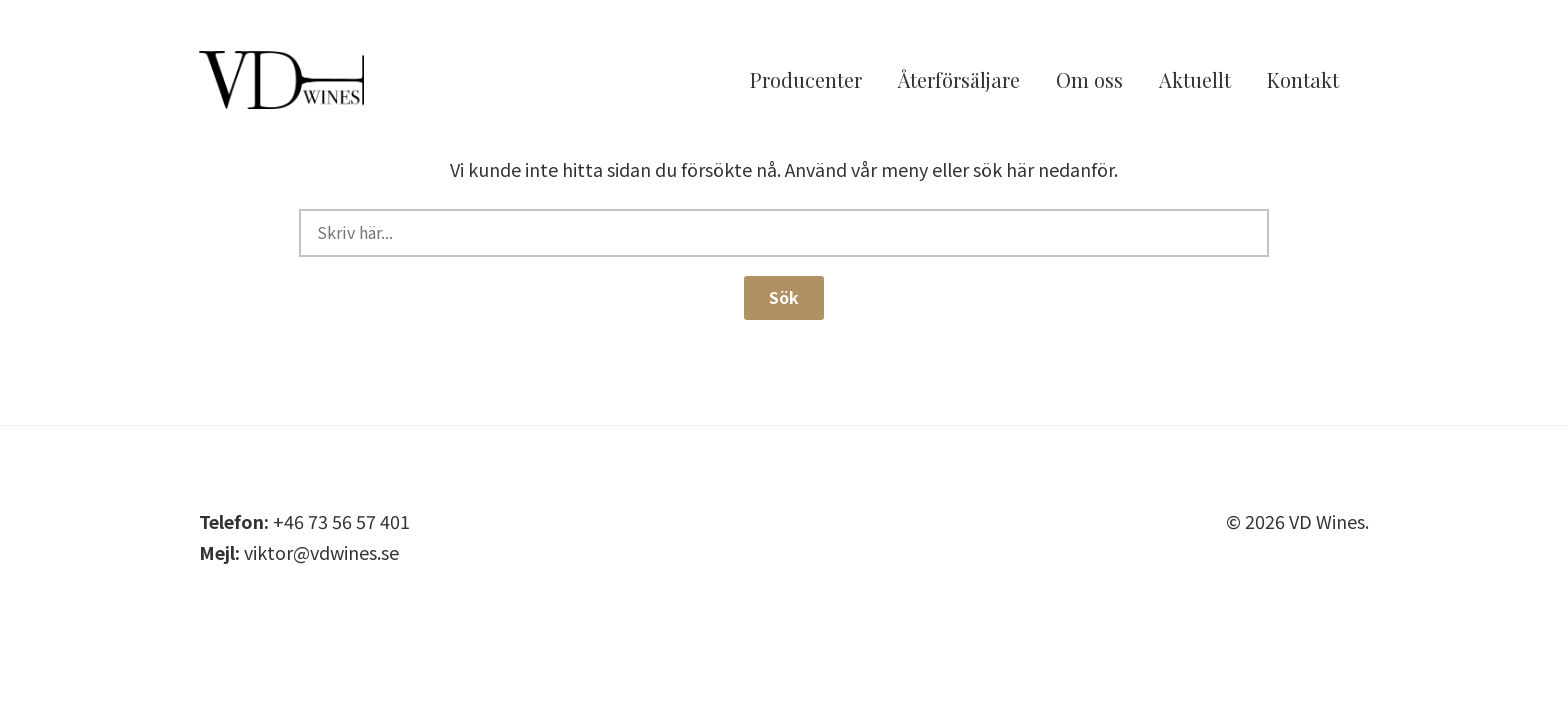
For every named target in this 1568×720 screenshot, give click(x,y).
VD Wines (309, 83)
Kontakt (1303, 82)
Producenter (806, 82)
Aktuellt (1195, 82)
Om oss (1089, 82)
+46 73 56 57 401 (341, 521)
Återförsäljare (959, 82)
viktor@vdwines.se (321, 552)
